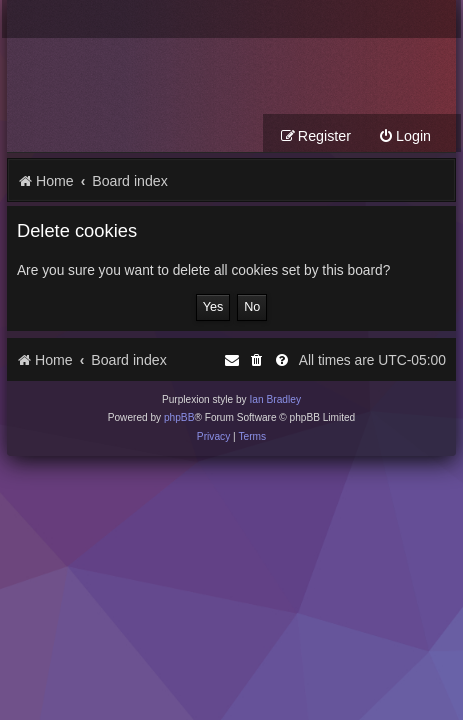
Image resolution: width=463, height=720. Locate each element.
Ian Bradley (275, 399)
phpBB (179, 417)
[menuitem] (404, 136)
